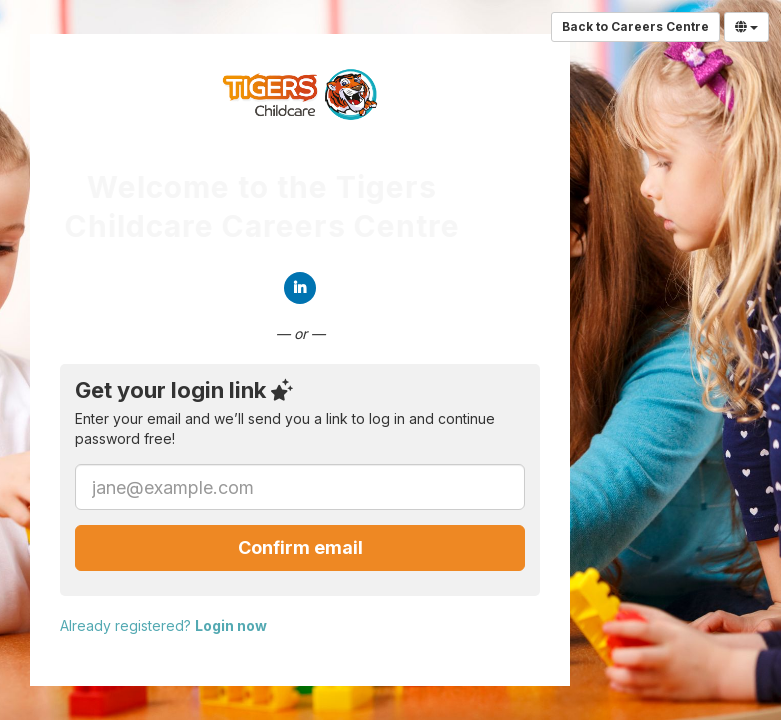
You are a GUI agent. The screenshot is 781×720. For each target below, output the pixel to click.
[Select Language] (746, 27)
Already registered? (163, 625)
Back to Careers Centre (635, 26)
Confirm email (300, 547)
